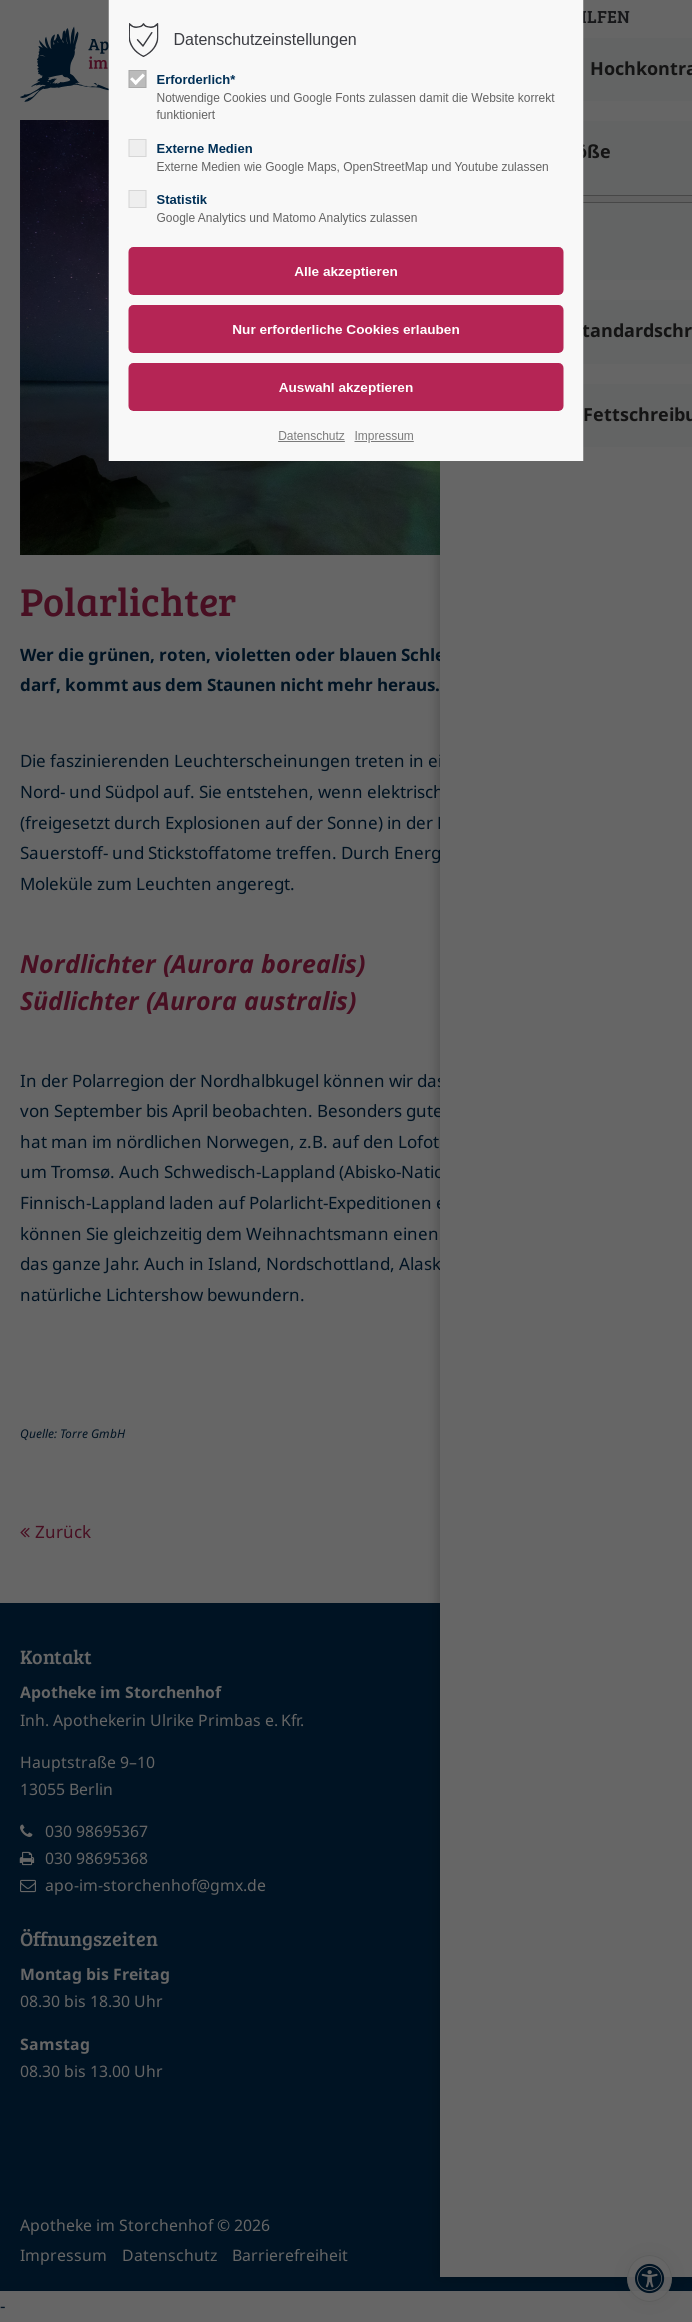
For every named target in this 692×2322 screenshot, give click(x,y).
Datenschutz (311, 436)
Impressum (383, 436)
